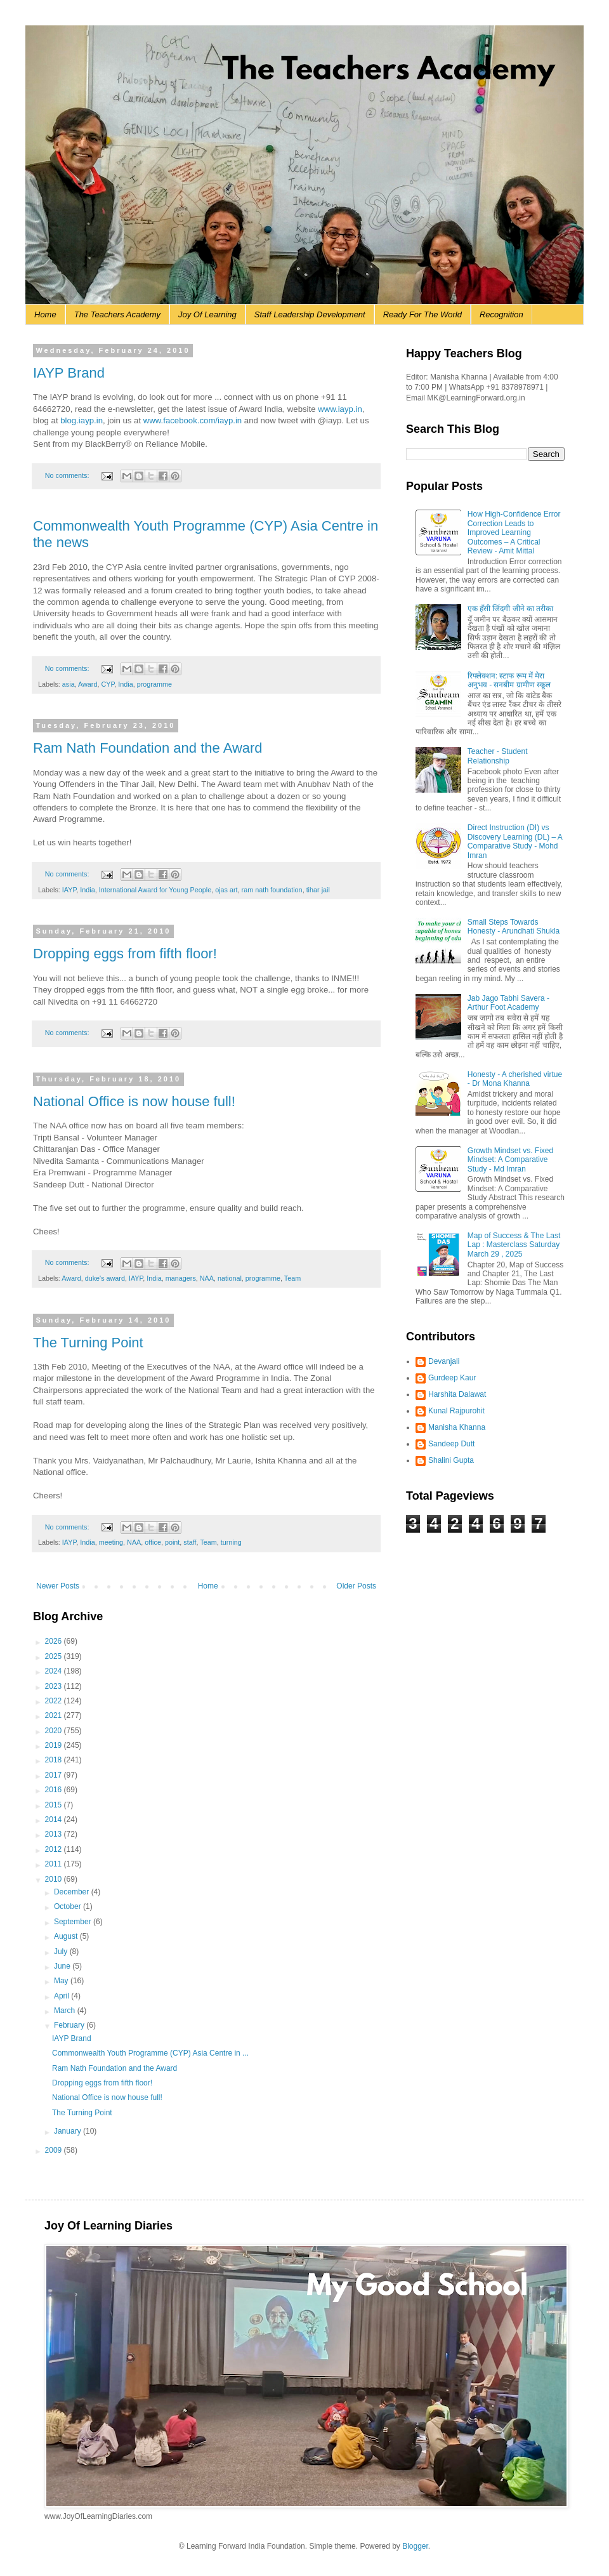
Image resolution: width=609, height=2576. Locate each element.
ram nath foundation (272, 890)
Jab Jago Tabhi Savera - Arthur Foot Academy (508, 1003)
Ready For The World (422, 314)
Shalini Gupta (451, 1460)
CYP (107, 684)
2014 (54, 1819)
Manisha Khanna (456, 1427)
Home (45, 314)
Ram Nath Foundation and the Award (148, 748)
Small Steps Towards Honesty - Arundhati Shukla (514, 926)
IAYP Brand (69, 373)
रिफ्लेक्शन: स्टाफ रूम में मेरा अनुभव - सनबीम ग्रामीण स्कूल (509, 680)
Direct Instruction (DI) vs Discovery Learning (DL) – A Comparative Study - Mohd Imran (515, 841)
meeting (111, 1542)
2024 (54, 1671)
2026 (54, 1641)
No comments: (68, 475)
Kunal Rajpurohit (456, 1410)
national (230, 1278)
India (125, 684)
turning (231, 1542)
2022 (54, 1700)
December (72, 1891)
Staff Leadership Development (309, 314)
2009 (54, 2150)
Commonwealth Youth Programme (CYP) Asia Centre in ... (150, 2053)
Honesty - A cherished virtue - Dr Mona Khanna (515, 1079)
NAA (207, 1278)
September (73, 1921)
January (68, 2131)
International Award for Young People (155, 890)
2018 (54, 1759)
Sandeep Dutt (451, 1443)
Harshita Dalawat (457, 1394)
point (172, 1542)
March (65, 2010)
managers (181, 1278)
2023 (54, 1686)
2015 (54, 1804)
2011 (54, 1863)
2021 (54, 1715)
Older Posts (356, 1586)
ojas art (226, 890)
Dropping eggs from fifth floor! (125, 953)
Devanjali (443, 1361)
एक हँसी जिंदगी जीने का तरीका (511, 608)
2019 (54, 1745)
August (67, 1936)
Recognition (501, 314)
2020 (54, 1730)
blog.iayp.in (81, 420)
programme (154, 684)
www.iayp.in (340, 409)
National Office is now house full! (134, 1101)
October (68, 1906)
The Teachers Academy (117, 314)
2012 (54, 1849)
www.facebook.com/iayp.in (192, 420)
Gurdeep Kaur (452, 1377)
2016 (54, 1789)
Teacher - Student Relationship (498, 756)
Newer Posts (57, 1586)
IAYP (69, 890)
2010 (54, 1879)
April (62, 1995)
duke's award (105, 1278)
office (153, 1542)
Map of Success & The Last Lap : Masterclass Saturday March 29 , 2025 (514, 1244)
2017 (54, 1775)
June (63, 1966)
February (70, 2025)
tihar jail (318, 890)
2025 (54, 1656)
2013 (54, 1834)
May (62, 1980)
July (62, 1951)
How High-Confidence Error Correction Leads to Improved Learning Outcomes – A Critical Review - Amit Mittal (514, 532)
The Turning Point (88, 1343)
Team (292, 1278)
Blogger (415, 2546)
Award (87, 684)
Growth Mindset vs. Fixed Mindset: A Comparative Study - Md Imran (510, 1159)
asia (68, 684)
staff (189, 1542)
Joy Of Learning (207, 314)
